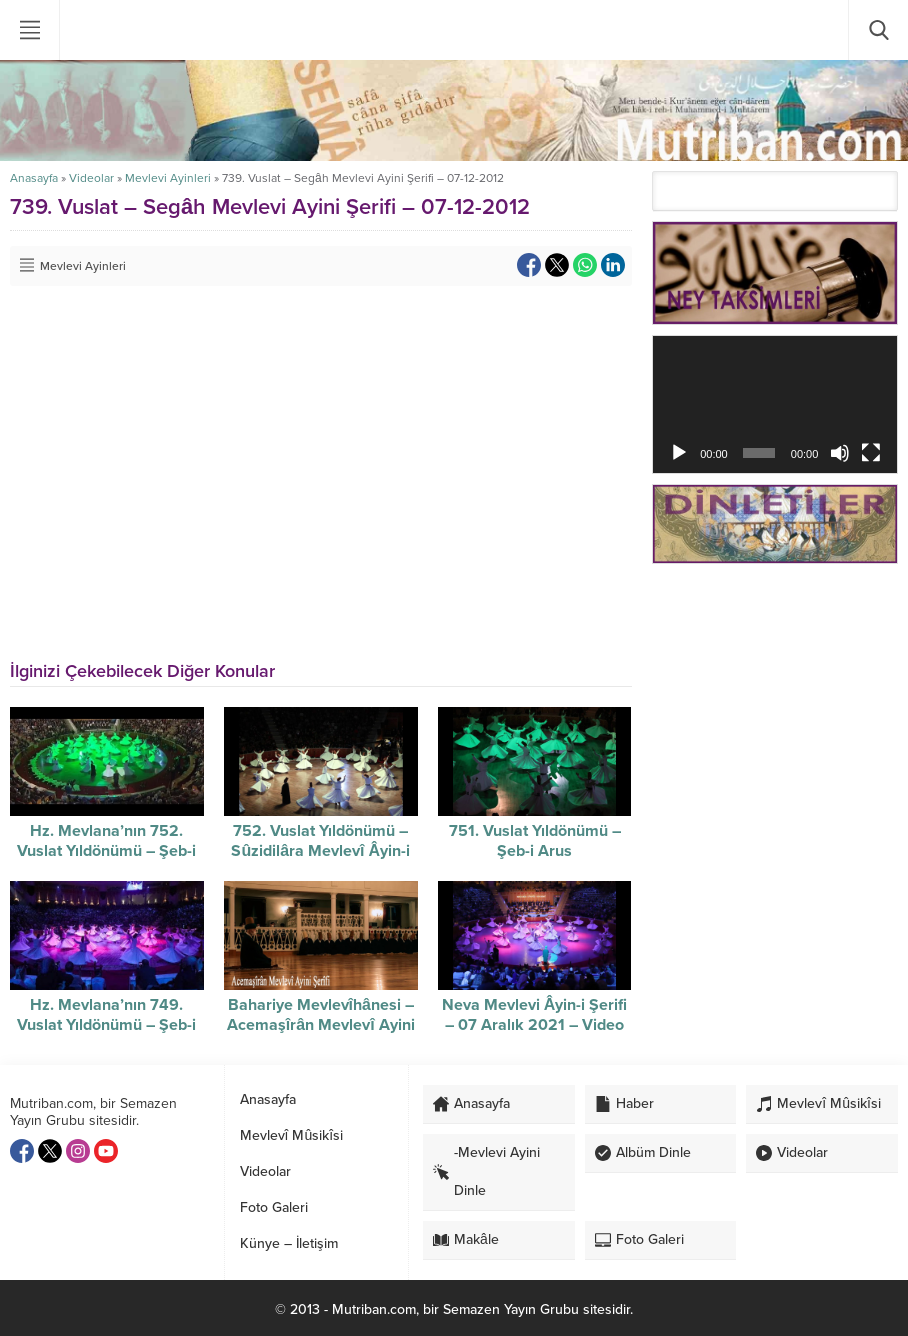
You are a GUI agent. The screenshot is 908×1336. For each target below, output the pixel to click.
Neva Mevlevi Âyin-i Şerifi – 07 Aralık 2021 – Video (535, 1015)
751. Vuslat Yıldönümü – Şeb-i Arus (535, 841)
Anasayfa (34, 178)
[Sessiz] (840, 453)
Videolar (91, 178)
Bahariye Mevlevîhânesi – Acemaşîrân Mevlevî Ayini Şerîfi (321, 1025)
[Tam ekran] (871, 453)
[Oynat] (679, 453)
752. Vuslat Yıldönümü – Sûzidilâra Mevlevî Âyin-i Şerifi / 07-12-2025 (320, 851)
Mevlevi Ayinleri (168, 178)
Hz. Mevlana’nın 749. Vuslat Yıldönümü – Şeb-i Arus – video (106, 1025)
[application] (775, 404)
